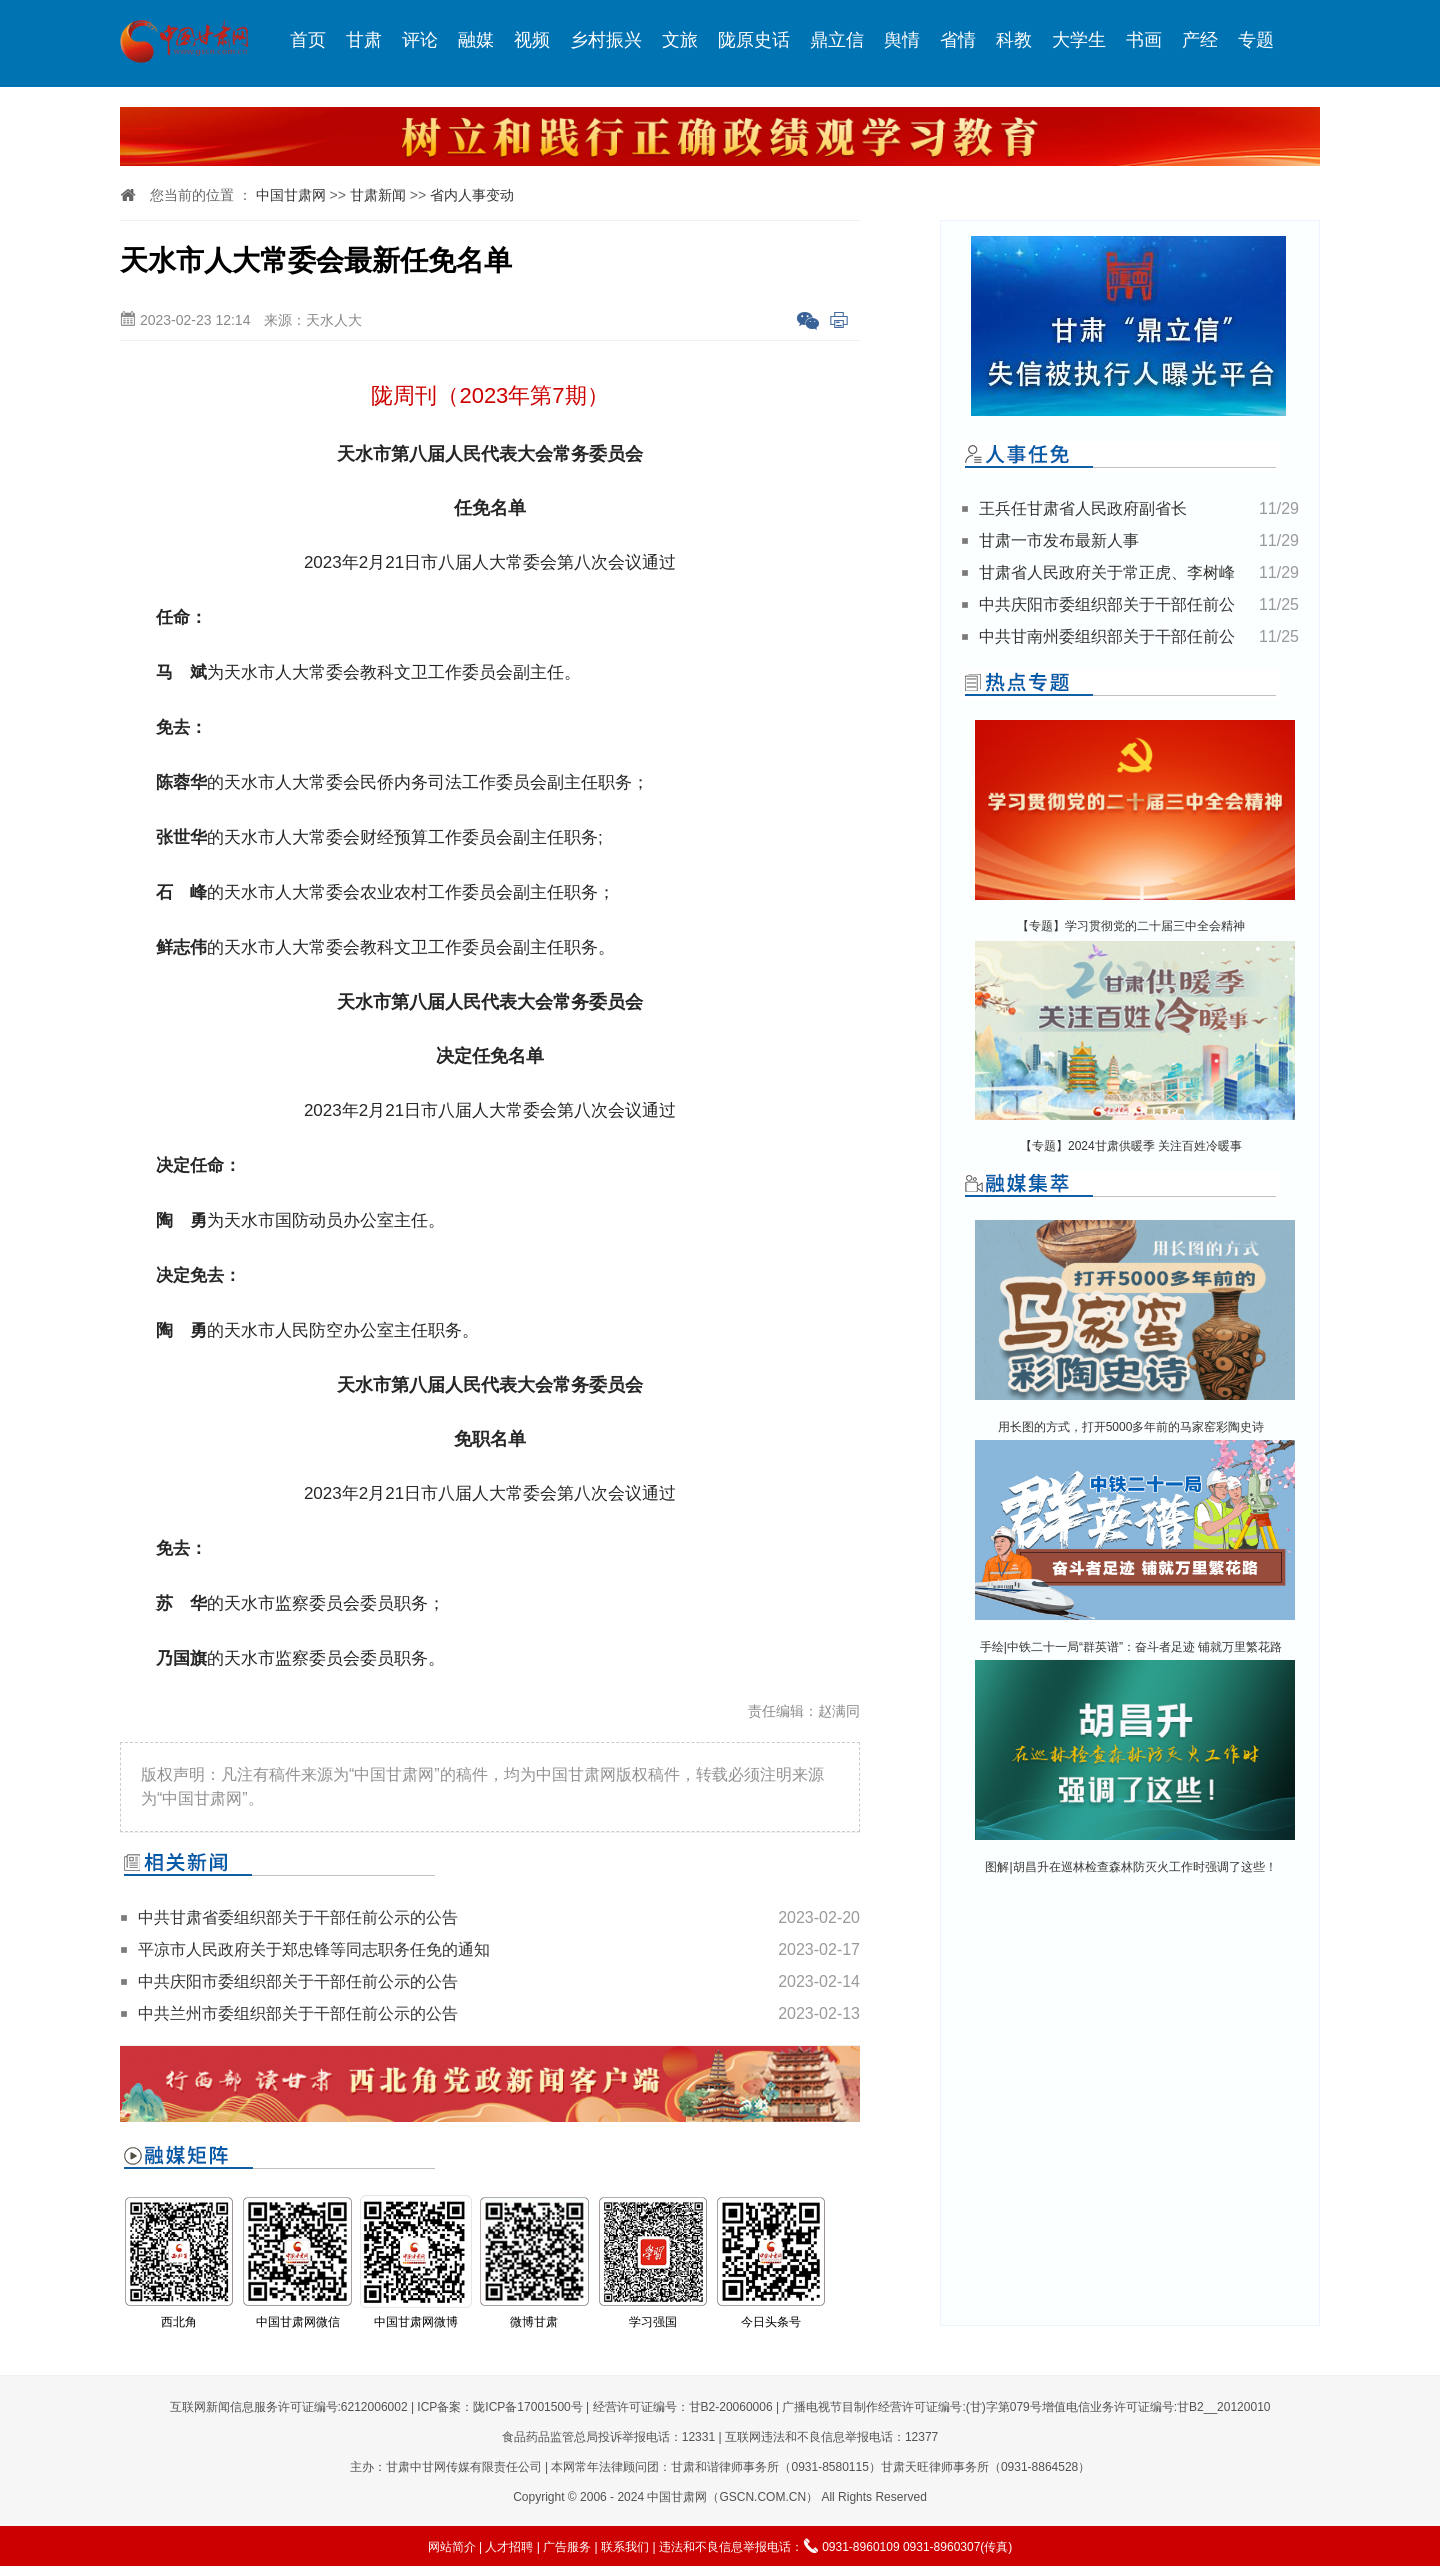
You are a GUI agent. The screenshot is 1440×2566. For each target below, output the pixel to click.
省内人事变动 (472, 195)
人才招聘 (509, 2547)
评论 (420, 40)
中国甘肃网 (291, 195)
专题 (1256, 40)
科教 (1014, 40)
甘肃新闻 (378, 195)
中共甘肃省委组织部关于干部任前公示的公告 (298, 1917)
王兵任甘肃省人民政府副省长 (1083, 508)
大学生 (1079, 40)
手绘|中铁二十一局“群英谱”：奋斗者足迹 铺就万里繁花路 (1131, 1647)
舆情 (902, 40)
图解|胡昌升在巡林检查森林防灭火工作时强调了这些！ (1130, 1867)
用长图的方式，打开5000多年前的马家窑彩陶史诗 (1131, 1427)
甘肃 (364, 40)
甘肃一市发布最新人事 (1059, 540)
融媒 (476, 40)
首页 (308, 40)
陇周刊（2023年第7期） (489, 395)
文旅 (680, 40)
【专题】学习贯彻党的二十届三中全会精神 (1131, 926)
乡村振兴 (606, 40)
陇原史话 (754, 40)
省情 (958, 40)
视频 (532, 40)
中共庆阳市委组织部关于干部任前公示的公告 (298, 1981)
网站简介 (452, 2547)
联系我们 (625, 2547)
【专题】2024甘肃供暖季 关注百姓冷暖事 (1131, 1146)
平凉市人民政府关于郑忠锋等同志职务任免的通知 (314, 1949)
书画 (1144, 40)
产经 (1200, 40)
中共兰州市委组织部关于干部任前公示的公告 (298, 2013)
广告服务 (567, 2547)
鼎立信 (837, 40)
